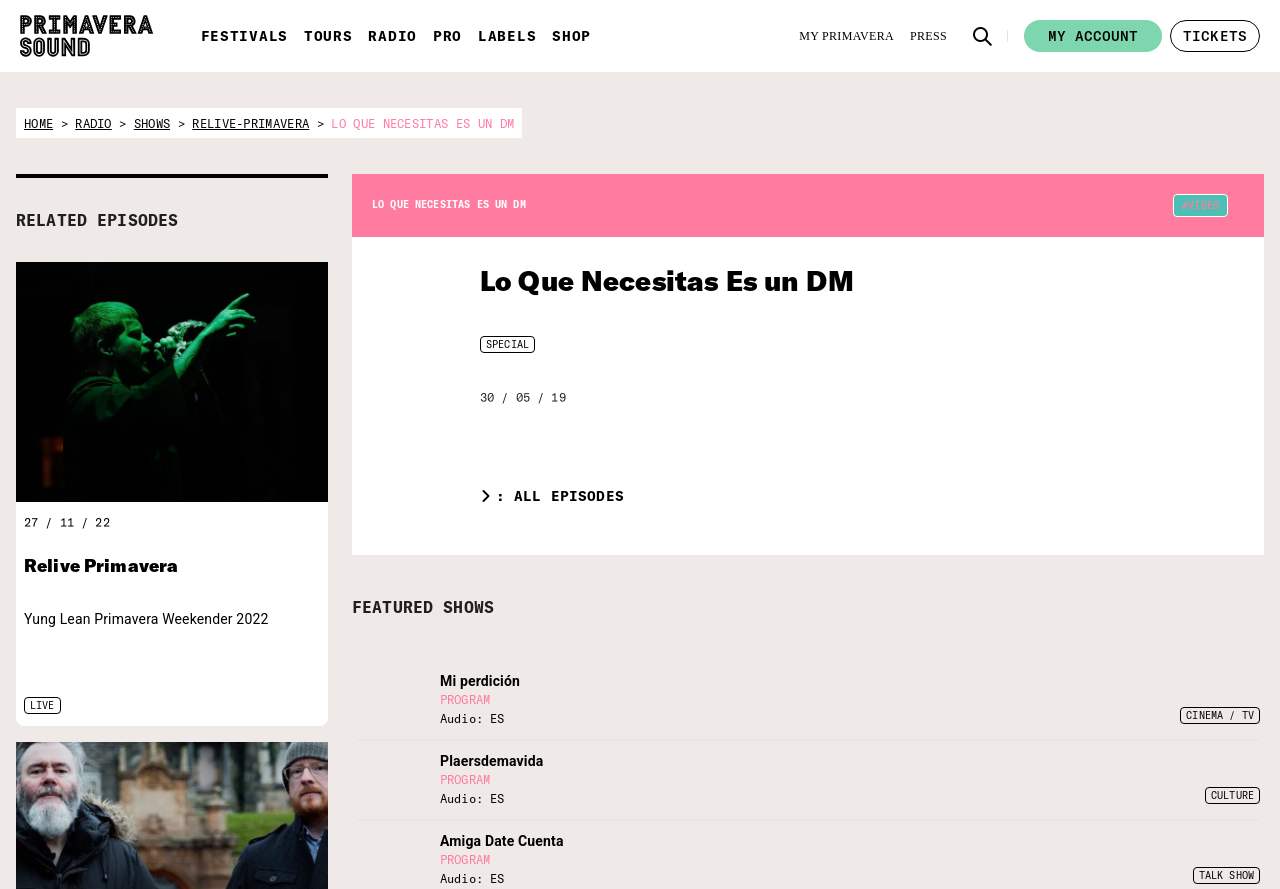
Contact (1123, 787)
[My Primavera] (846, 36)
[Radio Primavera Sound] (271, 782)
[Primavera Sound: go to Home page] (86, 36)
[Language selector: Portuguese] (1022, 762)
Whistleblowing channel (1167, 863)
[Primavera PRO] (330, 772)
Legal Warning (1141, 813)
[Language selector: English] (943, 762)
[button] (983, 36)
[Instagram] (962, 812)
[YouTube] (995, 812)
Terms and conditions (1161, 838)
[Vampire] (490, 772)
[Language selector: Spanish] (904, 762)
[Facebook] (929, 812)
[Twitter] (896, 812)
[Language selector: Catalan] (983, 762)
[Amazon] (1028, 812)
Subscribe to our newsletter (680, 773)
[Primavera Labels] (349, 772)
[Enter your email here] (718, 826)
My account (1093, 36)
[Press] (928, 36)
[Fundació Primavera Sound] (406, 796)
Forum (1119, 762)
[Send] (816, 826)
